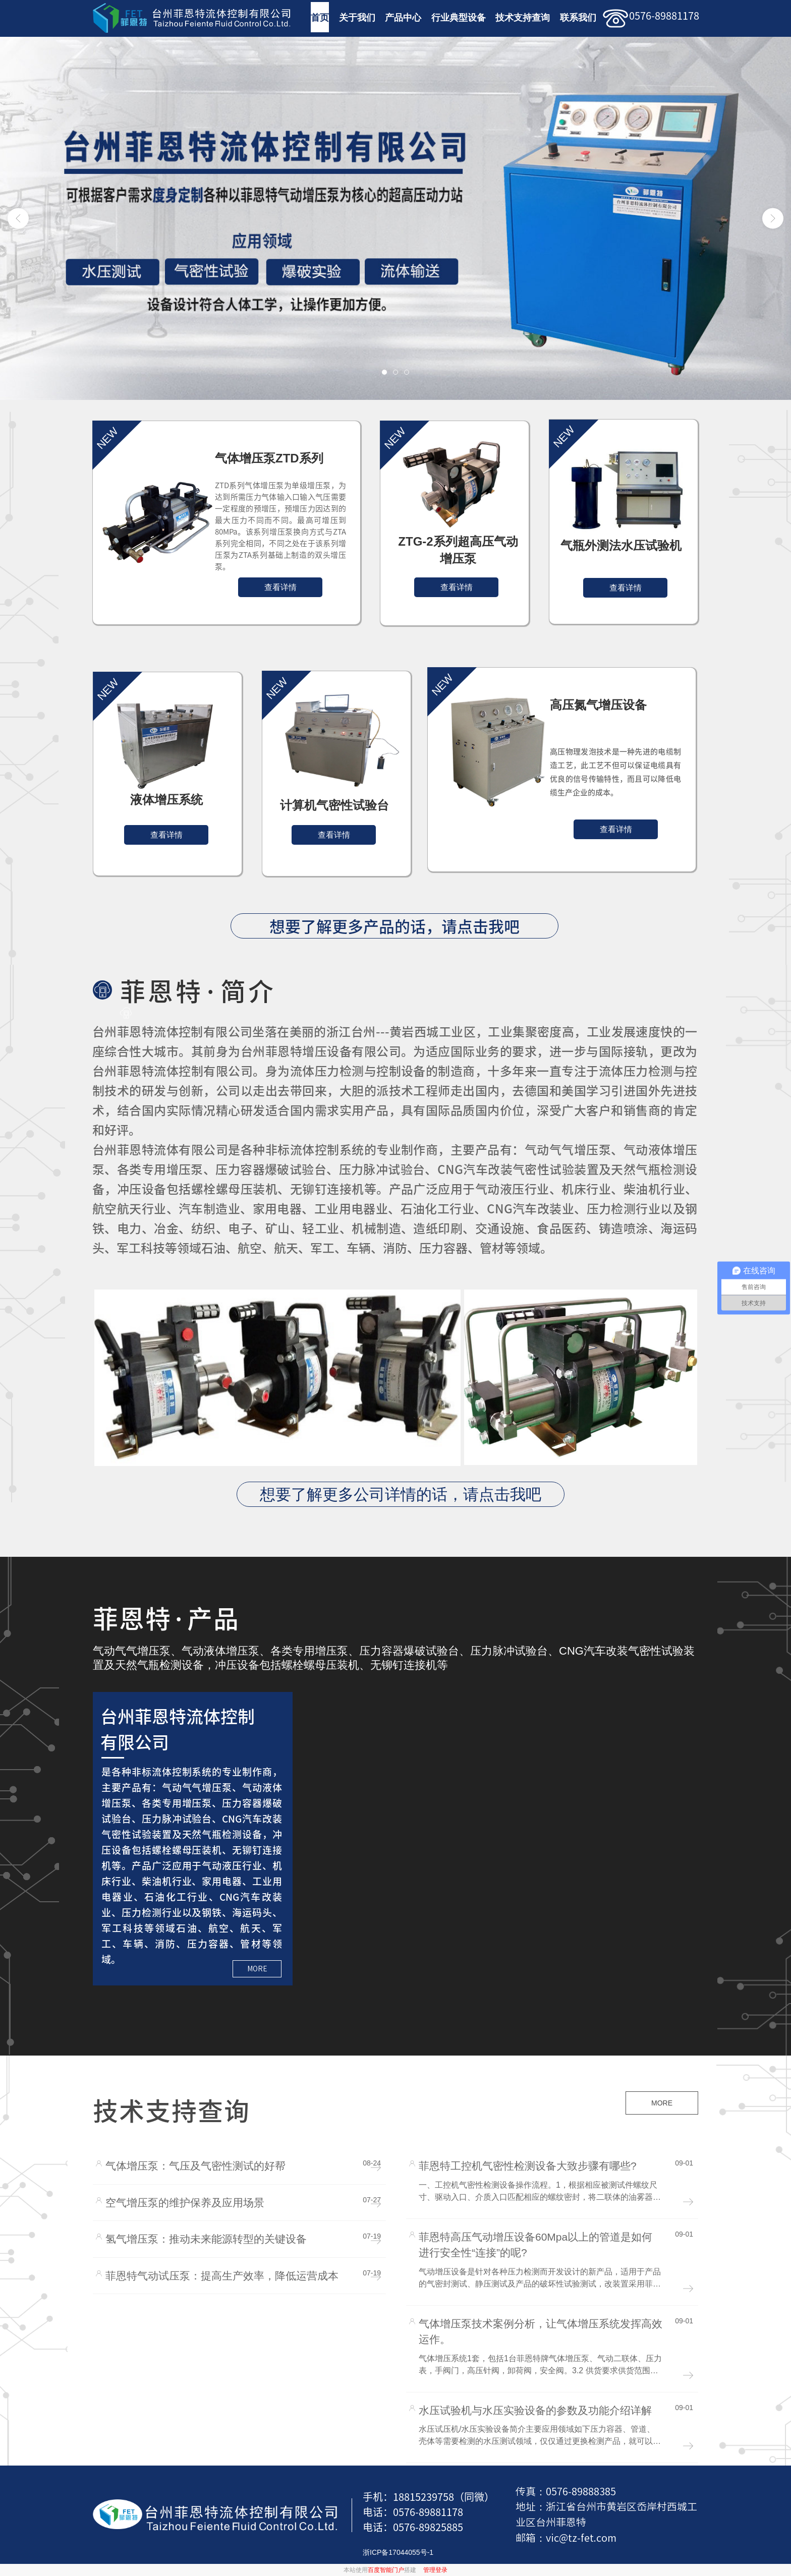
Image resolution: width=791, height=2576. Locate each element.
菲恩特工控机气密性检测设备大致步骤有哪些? (528, 2166)
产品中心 (403, 18)
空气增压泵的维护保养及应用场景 (184, 2202)
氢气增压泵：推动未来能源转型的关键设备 (206, 2239)
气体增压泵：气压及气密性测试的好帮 (195, 2166)
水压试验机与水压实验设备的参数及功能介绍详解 (535, 2410)
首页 (320, 18)
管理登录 (435, 2569)
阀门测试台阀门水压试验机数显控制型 (711, 1968)
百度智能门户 (386, 2569)
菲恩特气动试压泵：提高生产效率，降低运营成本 (221, 2275)
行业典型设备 (458, 18)
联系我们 (578, 18)
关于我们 (357, 18)
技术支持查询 (522, 18)
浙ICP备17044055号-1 (398, 2552)
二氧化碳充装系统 (711, 1806)
